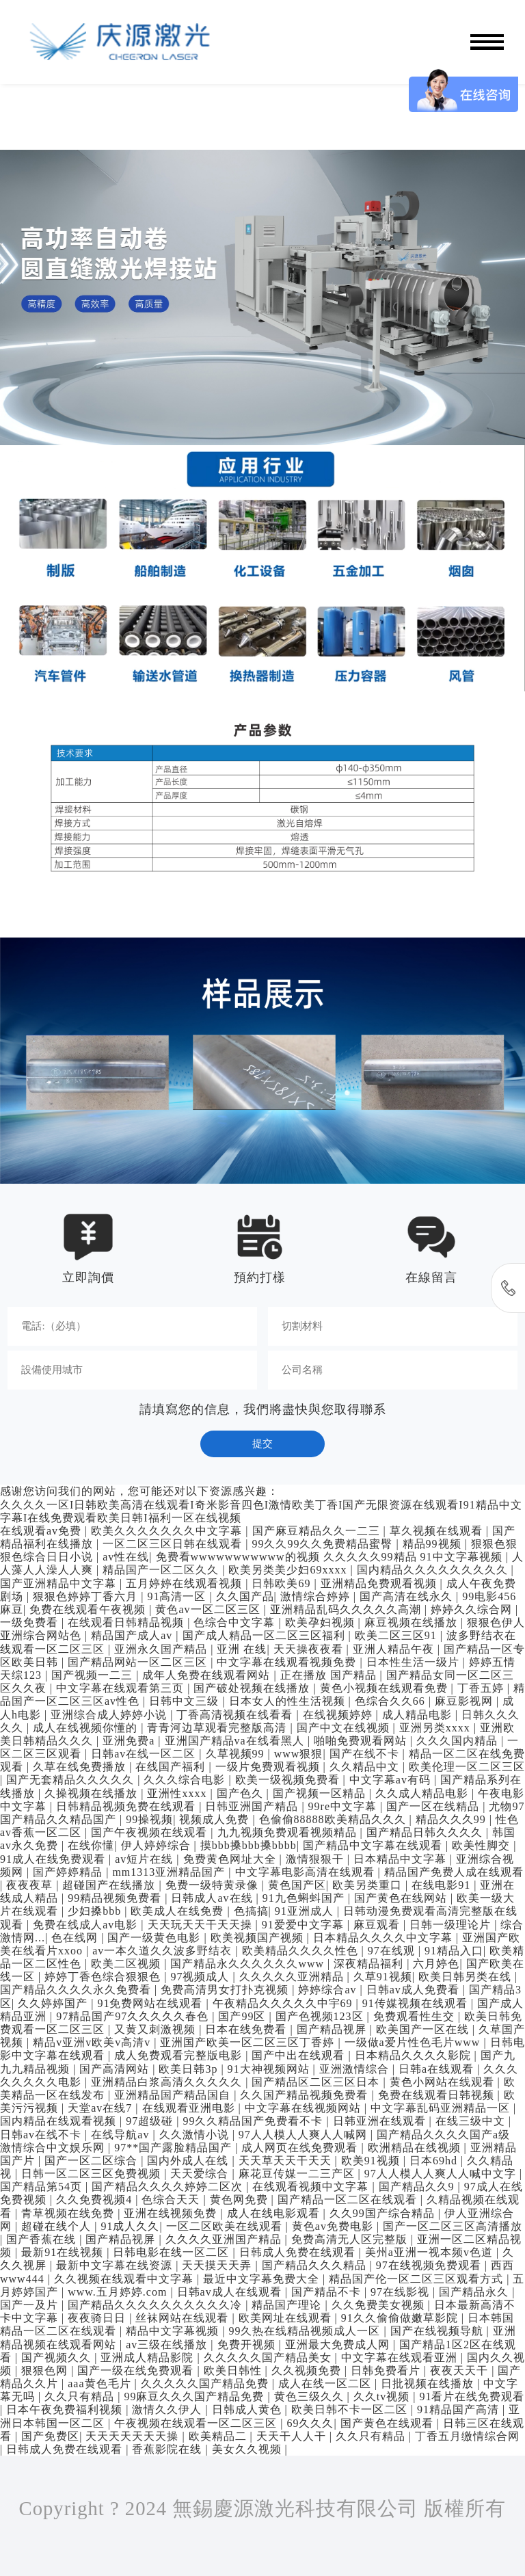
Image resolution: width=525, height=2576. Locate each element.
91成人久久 (129, 2226)
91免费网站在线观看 (151, 2003)
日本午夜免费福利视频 (66, 2409)
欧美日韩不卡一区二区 (351, 2409)
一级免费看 (31, 1622)
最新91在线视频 (64, 2252)
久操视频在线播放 (92, 1793)
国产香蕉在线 (42, 2239)
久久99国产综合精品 (383, 2213)
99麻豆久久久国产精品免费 (195, 2396)
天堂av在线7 (101, 2108)
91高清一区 (178, 1596)
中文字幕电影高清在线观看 (306, 1872)
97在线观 (393, 1950)
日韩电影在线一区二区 (172, 2252)
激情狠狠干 (316, 1859)
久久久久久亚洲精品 (293, 1976)
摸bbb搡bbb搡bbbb (248, 1845)
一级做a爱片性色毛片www (414, 2042)
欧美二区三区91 (397, 1635)
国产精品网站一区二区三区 (139, 1662)
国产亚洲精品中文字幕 (60, 1583)
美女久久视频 (248, 2449)
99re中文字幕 (344, 1806)
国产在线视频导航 (438, 2331)
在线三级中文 (472, 2121)
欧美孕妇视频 (321, 1622)
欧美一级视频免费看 (289, 1779)
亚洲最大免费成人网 (339, 2344)
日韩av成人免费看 (414, 1989)
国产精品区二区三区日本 (317, 2082)
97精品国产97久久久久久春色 (134, 2016)
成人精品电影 (418, 1715)
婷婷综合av (329, 1989)
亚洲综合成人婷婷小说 (110, 1715)
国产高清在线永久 (408, 1596)
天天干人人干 (292, 2436)
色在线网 (76, 1937)
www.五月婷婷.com (119, 2292)
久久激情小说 (195, 2134)
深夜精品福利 (370, 1963)
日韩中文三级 (185, 1701)
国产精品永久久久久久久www (248, 1963)
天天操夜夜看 (310, 1649)
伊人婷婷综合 (157, 1845)
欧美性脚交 (482, 1845)
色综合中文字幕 (235, 1622)
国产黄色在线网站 (402, 1898)
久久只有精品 (81, 2396)
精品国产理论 (288, 2305)
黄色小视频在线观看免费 (385, 1688)
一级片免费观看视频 (269, 1766)
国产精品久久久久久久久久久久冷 (156, 2305)
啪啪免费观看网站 (362, 1741)
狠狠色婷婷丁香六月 (87, 1596)
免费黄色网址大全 (231, 1859)
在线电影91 (443, 1885)
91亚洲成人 (306, 1911)
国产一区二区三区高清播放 (452, 2226)
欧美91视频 (372, 2160)
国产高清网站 (115, 2069)
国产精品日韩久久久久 (426, 1832)
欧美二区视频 (127, 1963)
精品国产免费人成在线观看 (454, 1872)
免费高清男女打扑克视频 (226, 1989)
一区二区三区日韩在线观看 (174, 1544)
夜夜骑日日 (98, 2318)
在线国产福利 (171, 1766)
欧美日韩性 (234, 2370)
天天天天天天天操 (133, 2436)
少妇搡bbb (96, 1911)
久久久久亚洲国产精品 (225, 2239)
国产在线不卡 (366, 1754)
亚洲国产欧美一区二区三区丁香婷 (249, 2042)
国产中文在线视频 (345, 1728)
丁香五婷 (482, 1688)
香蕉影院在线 (168, 2449)
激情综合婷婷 (316, 1596)
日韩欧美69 (283, 1583)
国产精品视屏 (333, 2029)
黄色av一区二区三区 (209, 1609)
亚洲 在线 (242, 1649)
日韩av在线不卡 (42, 2134)
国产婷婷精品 (69, 1872)
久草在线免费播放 (81, 1766)
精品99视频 (434, 1544)
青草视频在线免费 (69, 2213)
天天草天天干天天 (287, 2160)
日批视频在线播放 (429, 2383)
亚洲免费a (130, 1741)
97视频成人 (201, 1976)
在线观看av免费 (42, 1531)
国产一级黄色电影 (155, 1937)
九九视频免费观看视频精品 (288, 1832)
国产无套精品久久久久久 (71, 1779)
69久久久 (310, 2423)
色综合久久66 (392, 1701)
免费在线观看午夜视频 (89, 1609)
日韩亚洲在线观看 (381, 2121)
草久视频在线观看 (438, 1531)
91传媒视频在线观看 (416, 2003)
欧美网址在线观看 (287, 2318)
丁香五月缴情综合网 (467, 2436)
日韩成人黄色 (248, 2409)
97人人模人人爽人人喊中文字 (442, 2173)
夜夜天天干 (461, 2370)
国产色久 (242, 1793)
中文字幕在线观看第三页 (121, 1688)
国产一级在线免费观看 (137, 2370)
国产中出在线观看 (300, 2055)
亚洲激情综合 (355, 2069)
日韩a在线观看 (438, 2069)
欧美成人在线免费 (179, 1911)
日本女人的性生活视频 (289, 1701)
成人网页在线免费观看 (301, 2147)
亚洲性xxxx (178, 1793)
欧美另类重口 (368, 1885)
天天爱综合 (201, 2173)
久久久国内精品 (458, 1741)
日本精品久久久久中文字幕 (384, 1937)
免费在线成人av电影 (87, 1924)
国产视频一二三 (93, 1675)
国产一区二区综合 (92, 2160)
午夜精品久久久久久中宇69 (284, 2003)
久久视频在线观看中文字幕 (125, 2279)
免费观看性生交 (415, 2016)
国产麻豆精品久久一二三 (317, 1531)
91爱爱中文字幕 (304, 1924)
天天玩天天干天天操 (202, 1924)
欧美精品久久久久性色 (302, 1950)
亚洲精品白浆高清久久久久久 (168, 2082)
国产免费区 (50, 2436)
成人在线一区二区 (326, 2383)
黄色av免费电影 (334, 2226)
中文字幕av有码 (391, 1779)
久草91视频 (382, 1976)
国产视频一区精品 (321, 1793)
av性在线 (126, 1557)
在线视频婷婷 (339, 1715)
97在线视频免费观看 (430, 2265)
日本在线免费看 (247, 2029)
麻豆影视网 (465, 1701)
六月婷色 (436, 1963)
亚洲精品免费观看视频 (380, 1583)
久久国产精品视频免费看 (305, 2095)
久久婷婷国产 (54, 2003)
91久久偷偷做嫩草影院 (401, 2318)
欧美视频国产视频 (259, 1937)
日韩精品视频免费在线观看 (127, 1806)
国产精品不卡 (327, 2292)
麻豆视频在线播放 (412, 1622)
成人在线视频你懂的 (87, 1728)
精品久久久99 (452, 1819)
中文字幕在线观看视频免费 (288, 1662)
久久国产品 (245, 1596)
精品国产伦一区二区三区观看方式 (418, 2279)
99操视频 (149, 1819)
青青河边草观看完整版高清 (218, 1728)
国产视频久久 (57, 2357)
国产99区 (243, 2016)
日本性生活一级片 (414, 1662)
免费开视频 (248, 2344)
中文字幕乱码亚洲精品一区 (442, 2108)
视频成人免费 (215, 1819)
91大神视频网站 (270, 2069)
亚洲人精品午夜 (395, 1649)
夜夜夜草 (31, 1885)
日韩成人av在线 (213, 1898)
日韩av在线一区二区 (145, 1754)
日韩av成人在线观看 (231, 2292)
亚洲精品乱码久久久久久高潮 (347, 1609)
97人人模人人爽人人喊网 (305, 2134)
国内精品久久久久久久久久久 (434, 1570)
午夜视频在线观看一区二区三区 (197, 2423)
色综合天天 (172, 2199)
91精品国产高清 (459, 2409)
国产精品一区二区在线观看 (349, 2199)
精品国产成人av (133, 1635)
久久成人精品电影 (423, 1793)
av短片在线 (145, 1859)
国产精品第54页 (42, 2186)
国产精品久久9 (418, 2186)
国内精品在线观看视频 (60, 2121)
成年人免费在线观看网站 (207, 1675)
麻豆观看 (378, 1924)
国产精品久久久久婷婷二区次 (169, 2186)
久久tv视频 (383, 2396)
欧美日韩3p (190, 2069)
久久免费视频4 (95, 2199)
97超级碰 (151, 2121)
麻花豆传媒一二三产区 (298, 2173)
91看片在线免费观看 (471, 2396)
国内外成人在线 (189, 2160)
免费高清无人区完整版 (351, 2239)
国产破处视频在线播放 (253, 1688)
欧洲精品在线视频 (416, 2147)
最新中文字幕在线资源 (116, 2265)
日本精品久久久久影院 (414, 2055)
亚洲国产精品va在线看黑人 (236, 1741)
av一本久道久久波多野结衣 (163, 1950)
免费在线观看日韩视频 (438, 2095)
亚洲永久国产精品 (162, 1649)
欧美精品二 (219, 2436)
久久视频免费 (308, 2370)
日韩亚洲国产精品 (253, 1806)
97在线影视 (402, 2292)
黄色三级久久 (310, 2396)
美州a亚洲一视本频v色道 (430, 2252)
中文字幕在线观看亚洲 (401, 2357)
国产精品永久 (475, 2292)
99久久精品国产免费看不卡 (254, 2121)
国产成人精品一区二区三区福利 (266, 1635)
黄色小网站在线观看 (444, 2082)
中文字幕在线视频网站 (304, 2108)
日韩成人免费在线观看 (299, 2252)
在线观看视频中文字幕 (312, 2186)
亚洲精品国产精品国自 (174, 2095)
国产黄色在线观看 (388, 2423)
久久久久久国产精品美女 (269, 2357)
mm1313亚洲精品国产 (170, 1872)
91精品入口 (454, 1950)
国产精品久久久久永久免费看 (77, 1989)
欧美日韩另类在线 (466, 1976)
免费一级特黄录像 (213, 1885)
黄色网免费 (240, 2199)
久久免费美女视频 (380, 2305)
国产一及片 (31, 2305)
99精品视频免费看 (116, 1898)
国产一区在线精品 (434, 1806)
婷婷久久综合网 (473, 1609)
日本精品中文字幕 (401, 1859)
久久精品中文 (366, 1766)
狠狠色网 (46, 2370)
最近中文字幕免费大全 (263, 2279)
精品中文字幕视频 (174, 2331)
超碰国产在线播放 (110, 1885)
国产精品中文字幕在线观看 (374, 1845)
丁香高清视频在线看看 (236, 1715)
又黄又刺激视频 (156, 2029)
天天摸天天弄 (218, 2265)
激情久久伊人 (168, 2409)
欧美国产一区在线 (424, 2029)
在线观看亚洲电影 (190, 2108)
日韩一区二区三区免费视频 (92, 2173)
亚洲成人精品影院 (148, 2357)
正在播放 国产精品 (330, 1675)
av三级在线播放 (168, 2344)
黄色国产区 (297, 1885)
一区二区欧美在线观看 (226, 2226)
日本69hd (435, 2160)
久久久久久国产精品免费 (206, 2383)
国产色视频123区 (321, 2016)
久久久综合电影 (186, 1779)
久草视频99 (237, 1754)
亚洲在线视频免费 (172, 2213)
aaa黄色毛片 (101, 2383)
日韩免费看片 (387, 2370)
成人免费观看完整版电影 (179, 2055)
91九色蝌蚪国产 (305, 1898)
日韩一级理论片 (451, 1924)
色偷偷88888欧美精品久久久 (334, 1819)
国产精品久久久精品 (316, 2265)
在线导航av (121, 2134)
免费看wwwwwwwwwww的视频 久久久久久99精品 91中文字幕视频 (331, 1557)
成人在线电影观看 (275, 2213)
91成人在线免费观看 (54, 1859)
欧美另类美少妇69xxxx (289, 1570)
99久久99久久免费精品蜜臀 (324, 1544)
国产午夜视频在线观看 (151, 1832)
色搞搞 (251, 1911)
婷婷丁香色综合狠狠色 (104, 1976)
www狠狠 (298, 1754)
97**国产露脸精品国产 (174, 2147)
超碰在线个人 (57, 2226)
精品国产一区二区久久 (162, 1570)
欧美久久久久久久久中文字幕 (168, 1531)
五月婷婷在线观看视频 (185, 1583)
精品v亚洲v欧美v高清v (93, 2042)
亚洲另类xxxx (436, 1728)
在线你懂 (91, 1845)
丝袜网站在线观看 (183, 2318)
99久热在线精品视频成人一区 (305, 2331)
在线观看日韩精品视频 (127, 1622)
